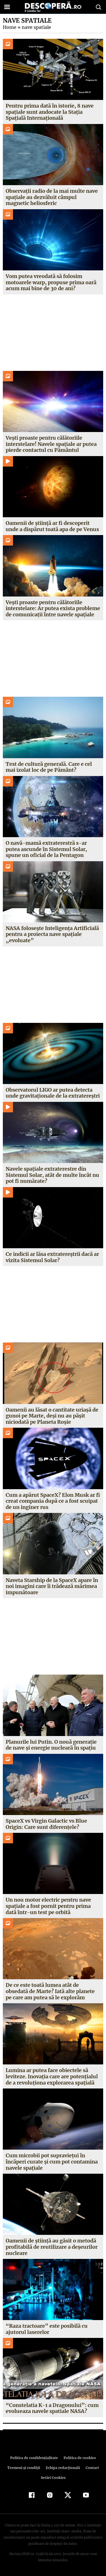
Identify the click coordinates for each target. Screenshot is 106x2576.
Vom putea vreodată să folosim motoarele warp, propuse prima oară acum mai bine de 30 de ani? (51, 282)
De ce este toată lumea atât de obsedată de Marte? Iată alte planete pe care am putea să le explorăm (50, 1991)
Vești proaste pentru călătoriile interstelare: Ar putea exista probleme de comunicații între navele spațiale (53, 608)
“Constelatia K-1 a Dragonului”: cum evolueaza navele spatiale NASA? (51, 2408)
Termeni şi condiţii (24, 2468)
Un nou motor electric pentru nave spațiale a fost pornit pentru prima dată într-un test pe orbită (48, 1906)
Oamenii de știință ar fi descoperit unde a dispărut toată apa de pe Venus (52, 526)
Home (9, 27)
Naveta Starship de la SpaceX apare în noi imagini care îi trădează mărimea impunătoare (52, 1586)
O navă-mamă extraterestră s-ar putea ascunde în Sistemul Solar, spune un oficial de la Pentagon (46, 849)
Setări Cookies (53, 2477)
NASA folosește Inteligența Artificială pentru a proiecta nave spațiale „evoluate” (52, 934)
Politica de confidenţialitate (35, 2458)
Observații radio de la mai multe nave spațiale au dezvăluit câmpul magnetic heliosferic (52, 197)
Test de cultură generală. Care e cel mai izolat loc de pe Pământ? (49, 767)
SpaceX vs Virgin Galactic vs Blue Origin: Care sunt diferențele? (47, 1824)
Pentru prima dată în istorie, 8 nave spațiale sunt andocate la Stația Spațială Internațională (49, 111)
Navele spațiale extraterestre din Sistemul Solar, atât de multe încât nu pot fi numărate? (52, 1175)
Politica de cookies (79, 2458)
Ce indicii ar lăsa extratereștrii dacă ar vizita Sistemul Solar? (52, 1257)
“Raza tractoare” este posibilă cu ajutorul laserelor (46, 2329)
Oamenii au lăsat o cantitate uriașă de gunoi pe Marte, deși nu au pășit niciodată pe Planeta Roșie (52, 1415)
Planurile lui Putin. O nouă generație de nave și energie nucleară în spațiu (51, 1745)
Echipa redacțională (62, 2468)
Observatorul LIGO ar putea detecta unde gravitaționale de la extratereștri (53, 1093)
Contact (91, 2468)
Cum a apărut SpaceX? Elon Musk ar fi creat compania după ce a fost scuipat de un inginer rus (53, 1501)
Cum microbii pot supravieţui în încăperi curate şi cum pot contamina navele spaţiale (52, 2161)
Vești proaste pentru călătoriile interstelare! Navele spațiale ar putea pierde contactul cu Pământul (51, 444)
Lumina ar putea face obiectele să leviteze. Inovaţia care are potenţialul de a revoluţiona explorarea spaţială (52, 2076)
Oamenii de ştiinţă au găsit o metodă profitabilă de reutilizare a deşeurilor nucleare (52, 2246)
